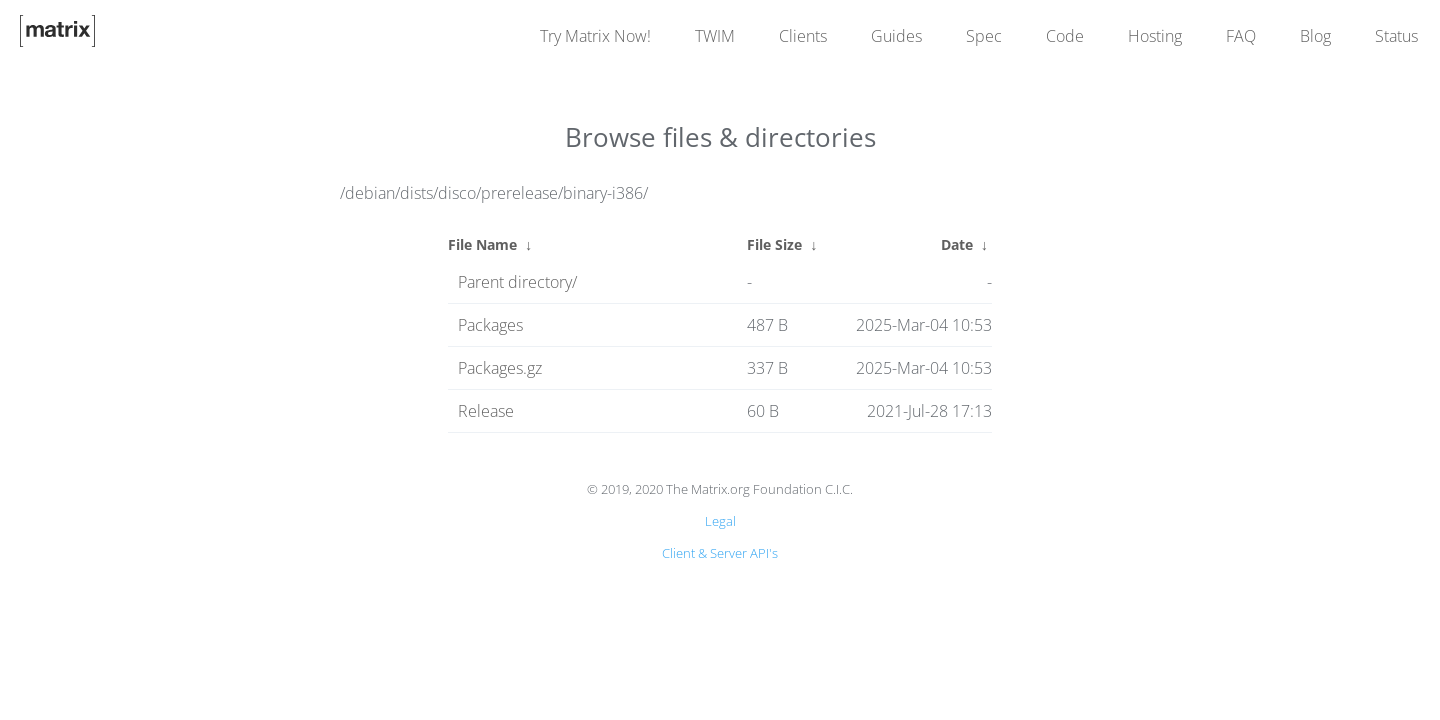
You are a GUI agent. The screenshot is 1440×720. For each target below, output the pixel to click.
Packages (490, 325)
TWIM (715, 36)
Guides (896, 36)
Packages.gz (500, 368)
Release (486, 411)
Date (957, 244)
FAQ (1241, 36)
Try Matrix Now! (595, 36)
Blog (1315, 36)
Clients (803, 36)
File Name (482, 244)
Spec (984, 36)
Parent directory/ (517, 282)
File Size (774, 244)
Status (1396, 36)
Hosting (1155, 36)
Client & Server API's (720, 553)
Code (1065, 36)
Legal (720, 521)
